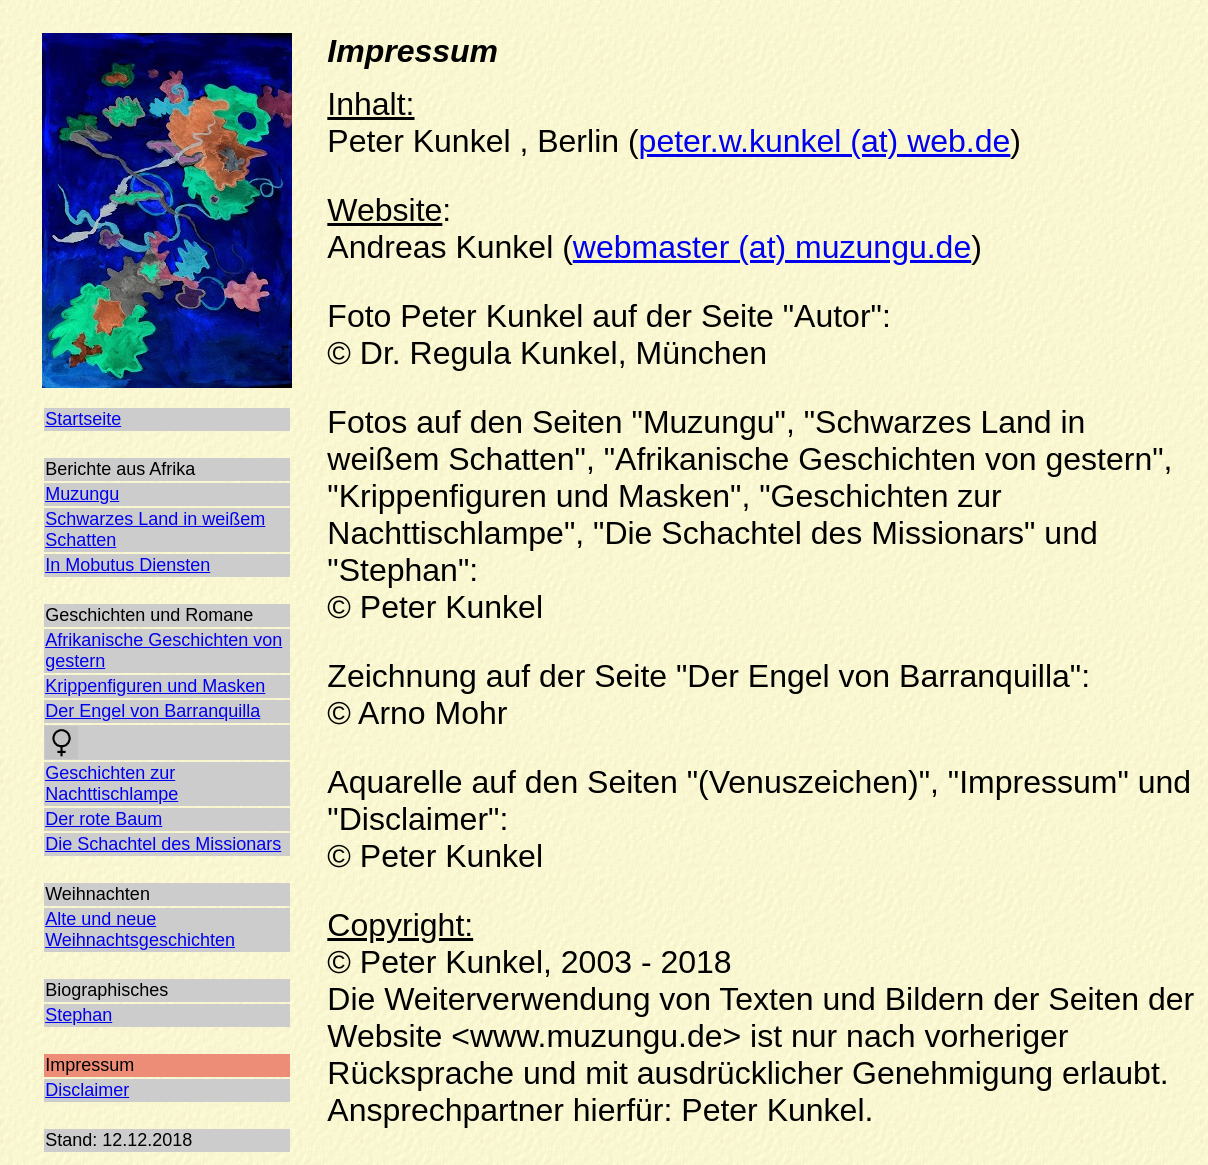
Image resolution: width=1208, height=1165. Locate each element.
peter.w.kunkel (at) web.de (825, 141)
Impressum (89, 1065)
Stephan (78, 1015)
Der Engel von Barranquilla (152, 711)
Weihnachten (97, 894)
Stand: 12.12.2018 (118, 1140)
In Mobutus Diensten (127, 565)
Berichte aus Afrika (120, 469)
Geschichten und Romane (149, 615)
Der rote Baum (103, 819)
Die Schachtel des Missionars (163, 844)
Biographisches (106, 990)
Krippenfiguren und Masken (155, 686)
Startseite (83, 419)
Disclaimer (87, 1090)
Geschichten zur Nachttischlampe (111, 783)
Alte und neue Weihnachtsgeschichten (140, 929)
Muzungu (82, 494)
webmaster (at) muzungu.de (772, 247)
